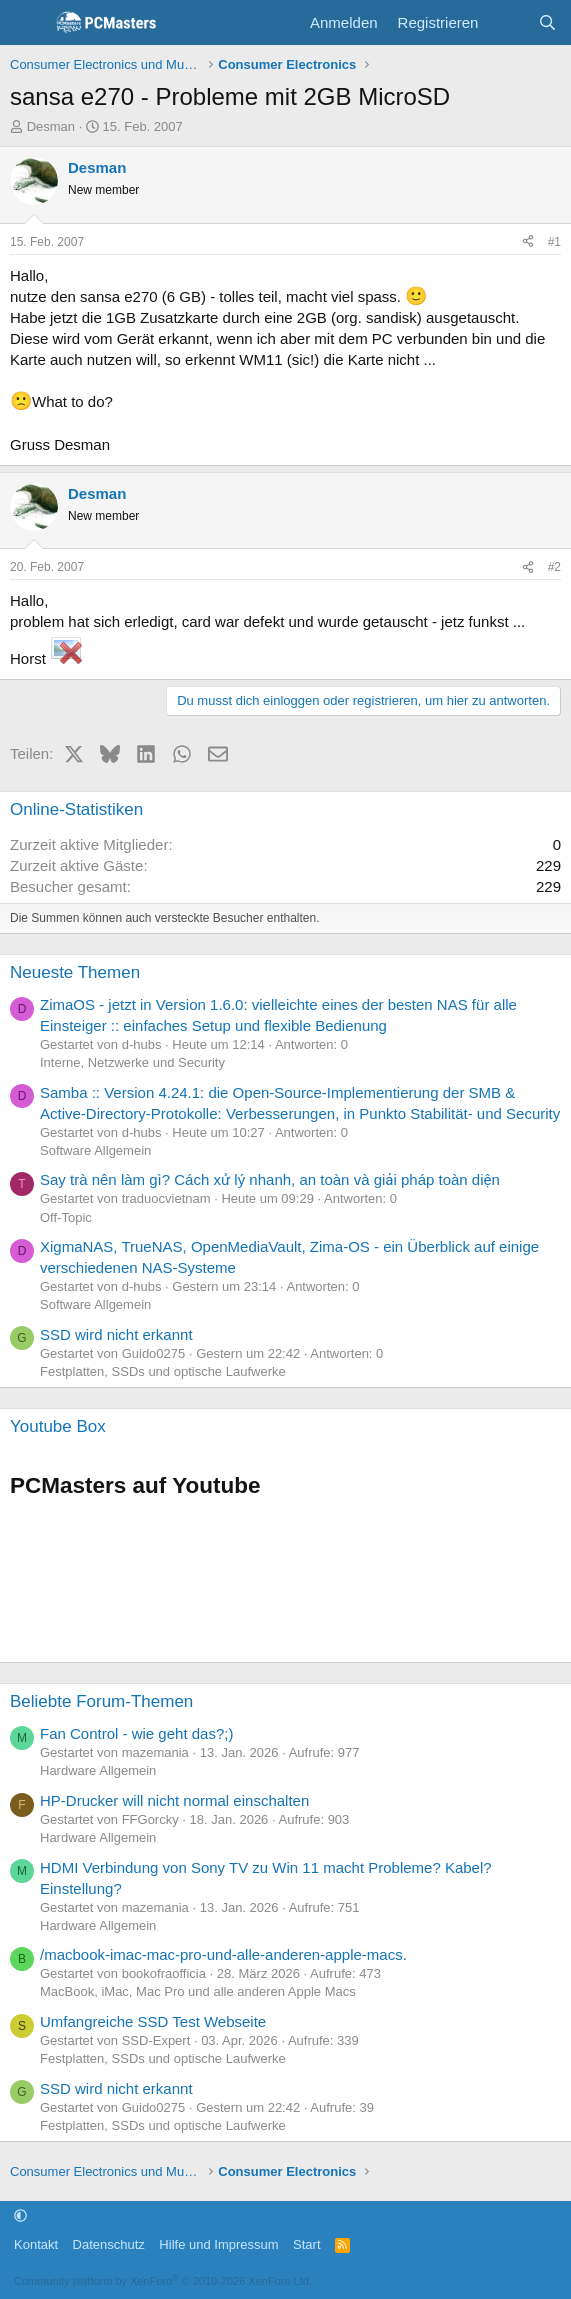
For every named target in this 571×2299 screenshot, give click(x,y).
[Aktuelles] (507, 22)
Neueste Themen (75, 972)
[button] (20, 2215)
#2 (554, 567)
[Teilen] (528, 242)
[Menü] (27, 23)
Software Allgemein (95, 1150)
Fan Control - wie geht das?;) (136, 1733)
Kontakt (36, 2244)
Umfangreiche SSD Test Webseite (153, 2021)
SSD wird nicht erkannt (116, 1334)
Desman (51, 126)
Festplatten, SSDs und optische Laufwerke (163, 1371)
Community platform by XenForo (163, 2281)
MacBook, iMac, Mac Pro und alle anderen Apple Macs (198, 1991)
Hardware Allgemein (98, 1770)
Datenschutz (109, 2244)
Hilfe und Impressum (218, 2244)
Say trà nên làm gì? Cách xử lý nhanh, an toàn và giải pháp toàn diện (270, 1179)
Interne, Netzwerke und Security (132, 1062)
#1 (554, 242)
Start (306, 2244)
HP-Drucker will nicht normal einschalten (174, 1800)
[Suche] (547, 22)
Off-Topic (66, 1217)
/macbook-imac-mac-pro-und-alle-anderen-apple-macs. (223, 1954)
